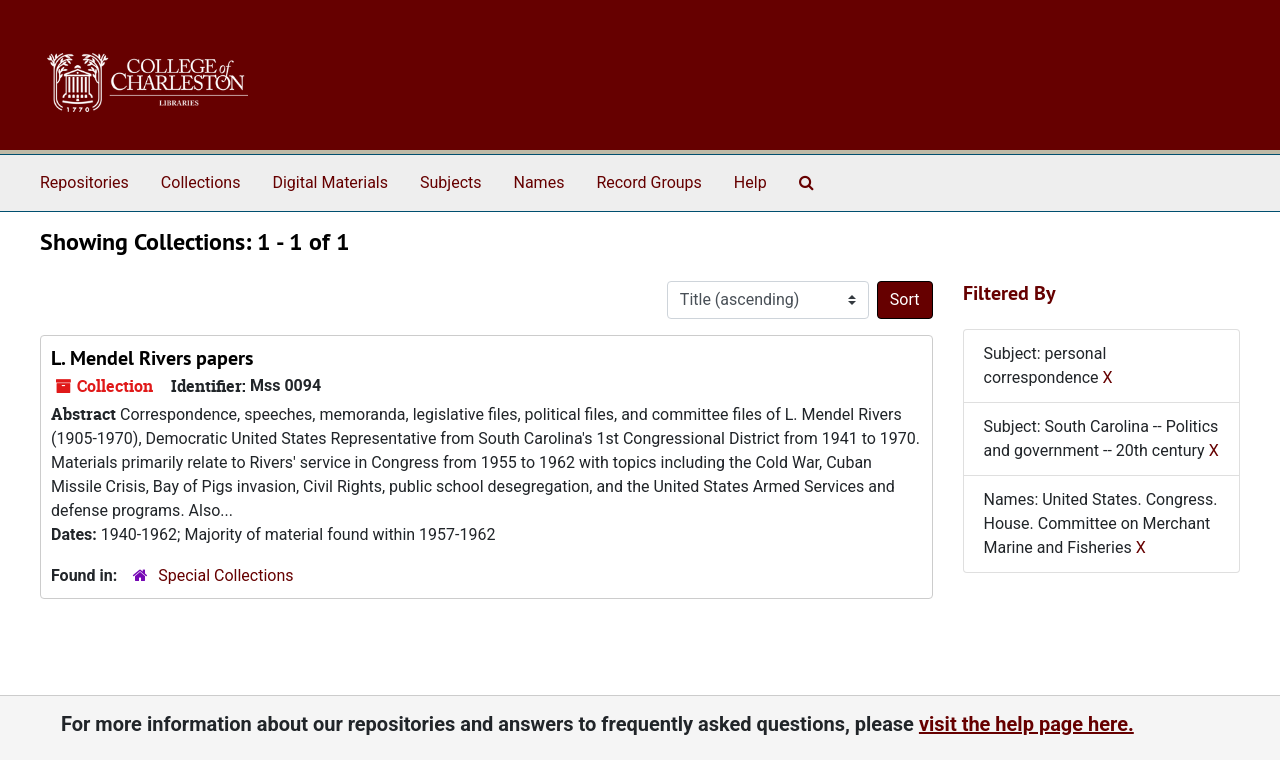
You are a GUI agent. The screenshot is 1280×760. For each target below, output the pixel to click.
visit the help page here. (1026, 724)
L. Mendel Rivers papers (152, 358)
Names (539, 182)
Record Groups (648, 182)
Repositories (84, 182)
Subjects (450, 182)
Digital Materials (330, 182)
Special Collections (225, 575)
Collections (201, 182)
